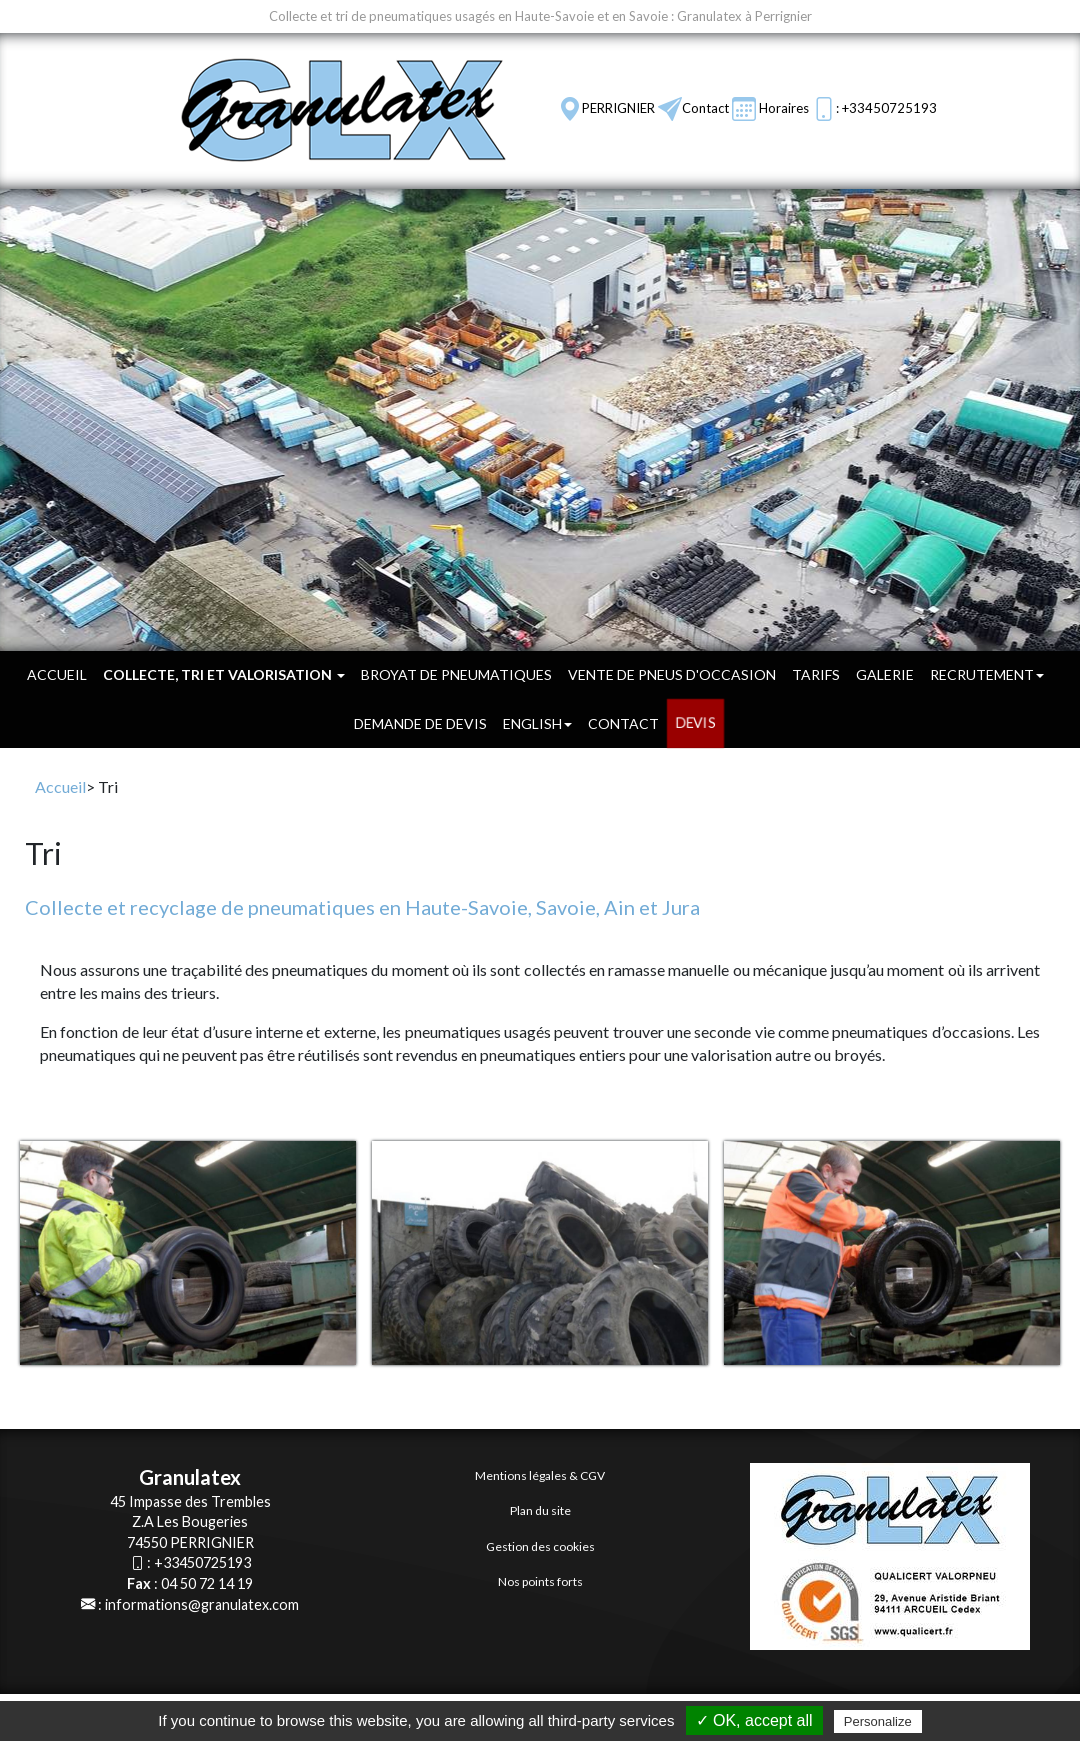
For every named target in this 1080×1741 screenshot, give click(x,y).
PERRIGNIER (618, 108)
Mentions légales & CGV (540, 1475)
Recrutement (987, 674)
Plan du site (540, 1510)
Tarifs (816, 674)
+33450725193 (202, 1562)
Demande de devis (420, 723)
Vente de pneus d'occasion (672, 674)
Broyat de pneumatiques (456, 674)
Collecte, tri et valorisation (224, 674)
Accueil (57, 674)
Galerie (885, 674)
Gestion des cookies (540, 1546)
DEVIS (695, 723)
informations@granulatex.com (202, 1604)
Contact (705, 108)
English (537, 723)
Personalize (878, 1721)
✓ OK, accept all (754, 1720)
